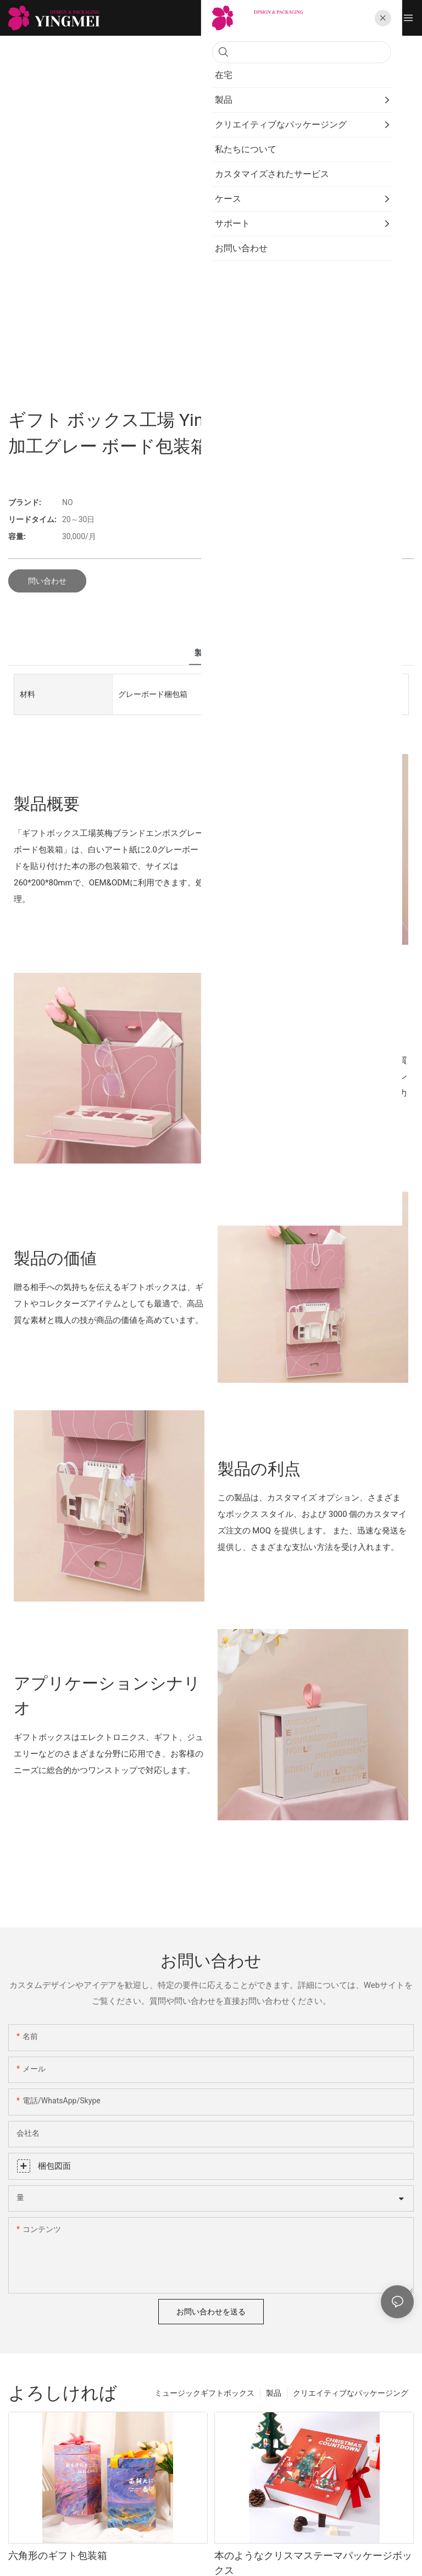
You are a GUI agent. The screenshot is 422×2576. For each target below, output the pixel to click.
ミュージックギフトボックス (204, 2393)
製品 (273, 2393)
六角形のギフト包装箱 (57, 2555)
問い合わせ (47, 581)
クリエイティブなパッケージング (350, 2393)
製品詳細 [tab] (211, 653)
